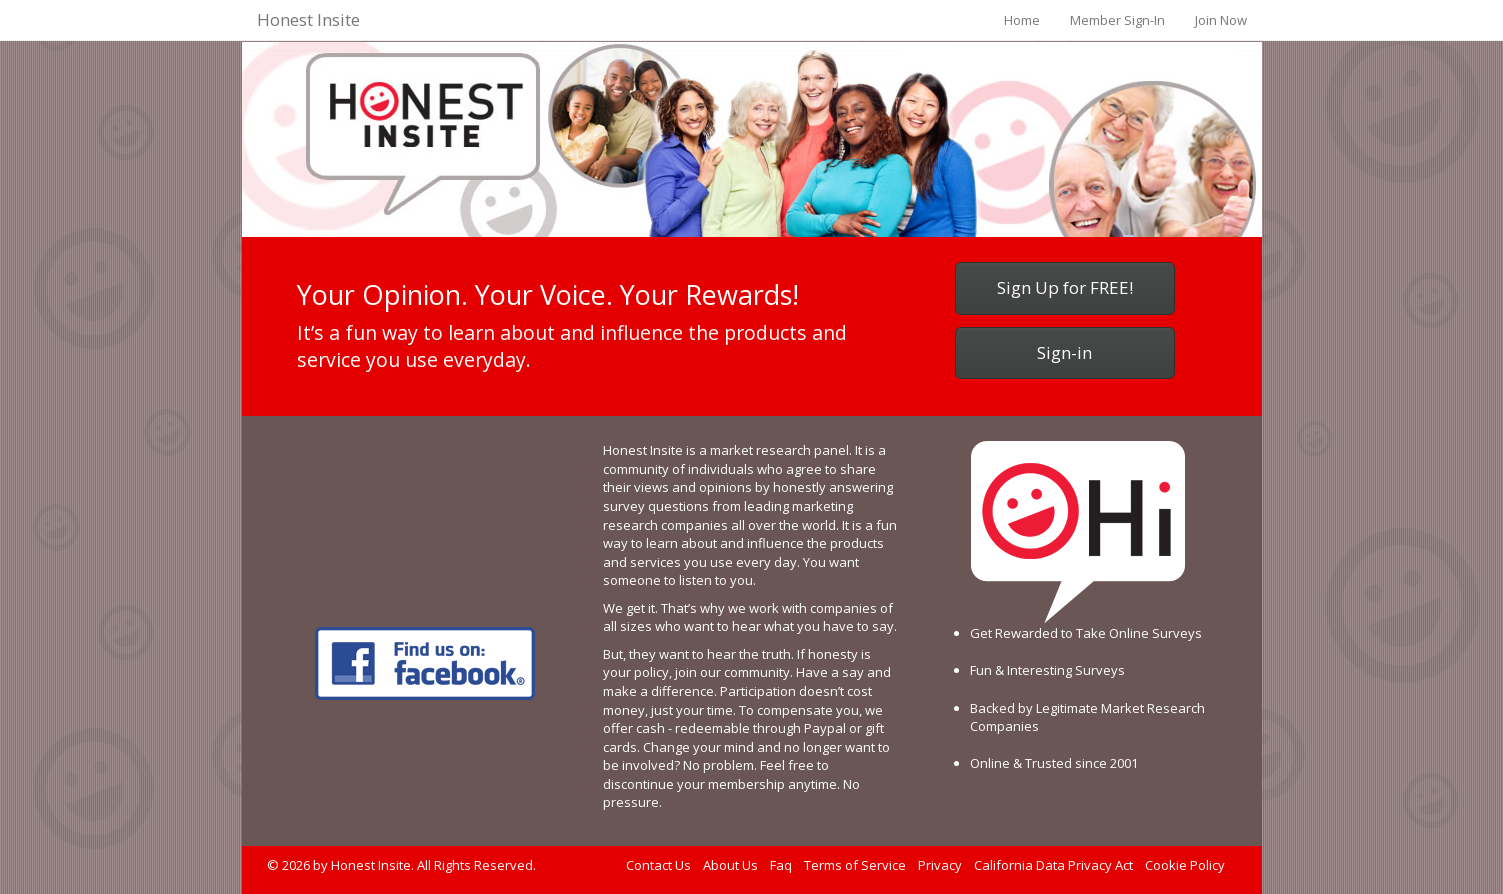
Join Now (1221, 20)
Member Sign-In (1117, 20)
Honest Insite (308, 19)
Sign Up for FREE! (1065, 287)
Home (1022, 20)
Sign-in (1064, 352)
